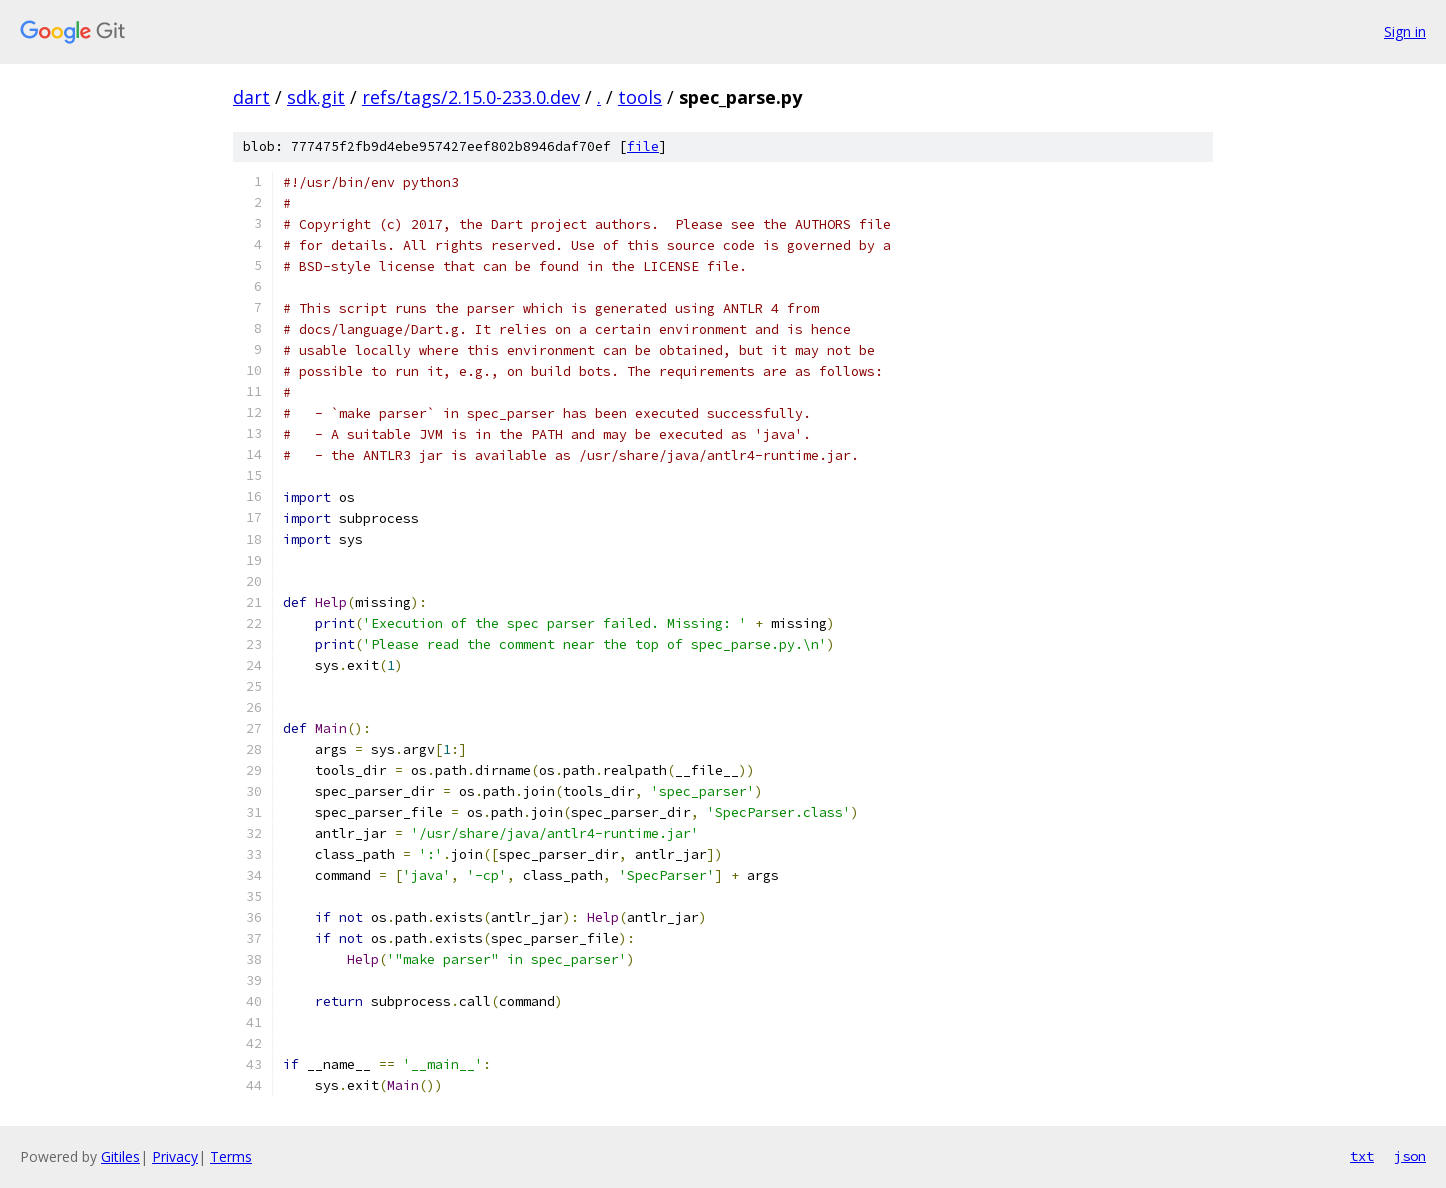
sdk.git (316, 97)
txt (1362, 1156)
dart (251, 97)
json (1410, 1156)
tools (640, 97)
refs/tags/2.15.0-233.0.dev (471, 97)
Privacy (175, 1156)
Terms (231, 1156)
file (643, 146)
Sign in (1405, 31)
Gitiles (120, 1156)
